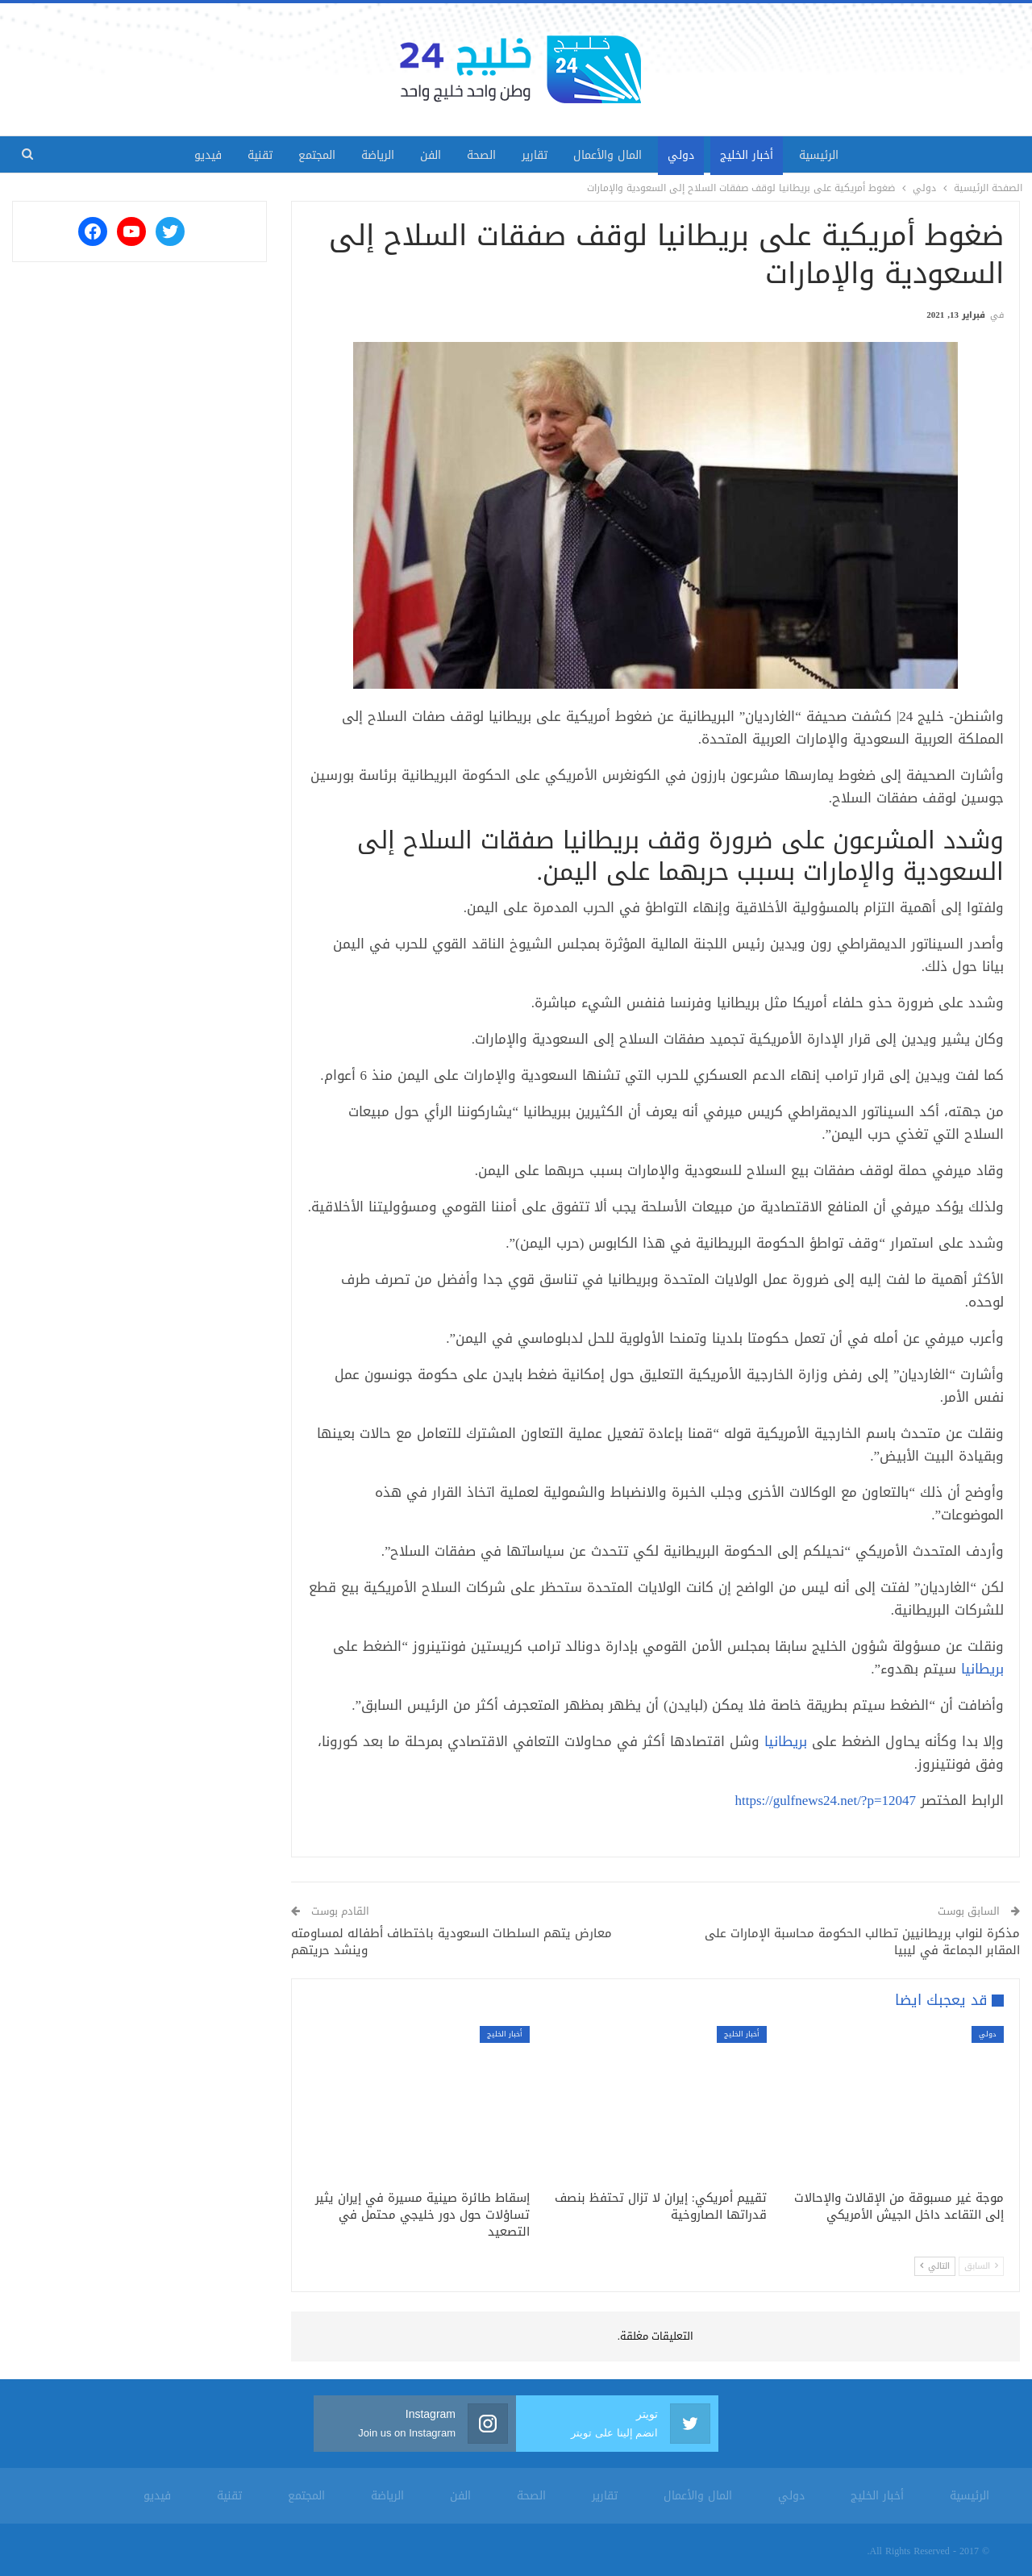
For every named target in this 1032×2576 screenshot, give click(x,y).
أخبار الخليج (759, 155)
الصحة (481, 155)
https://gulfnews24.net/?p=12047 (825, 1800)
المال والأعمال (614, 155)
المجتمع (307, 155)
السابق (981, 2265)
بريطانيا (982, 1669)
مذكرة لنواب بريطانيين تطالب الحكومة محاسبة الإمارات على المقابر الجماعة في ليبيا (862, 1941)
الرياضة (371, 155)
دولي (690, 155)
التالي (935, 2265)
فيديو (192, 155)
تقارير (538, 155)
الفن (427, 155)
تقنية (247, 155)
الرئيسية (835, 155)
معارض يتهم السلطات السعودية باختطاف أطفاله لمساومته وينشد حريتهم (451, 1941)
